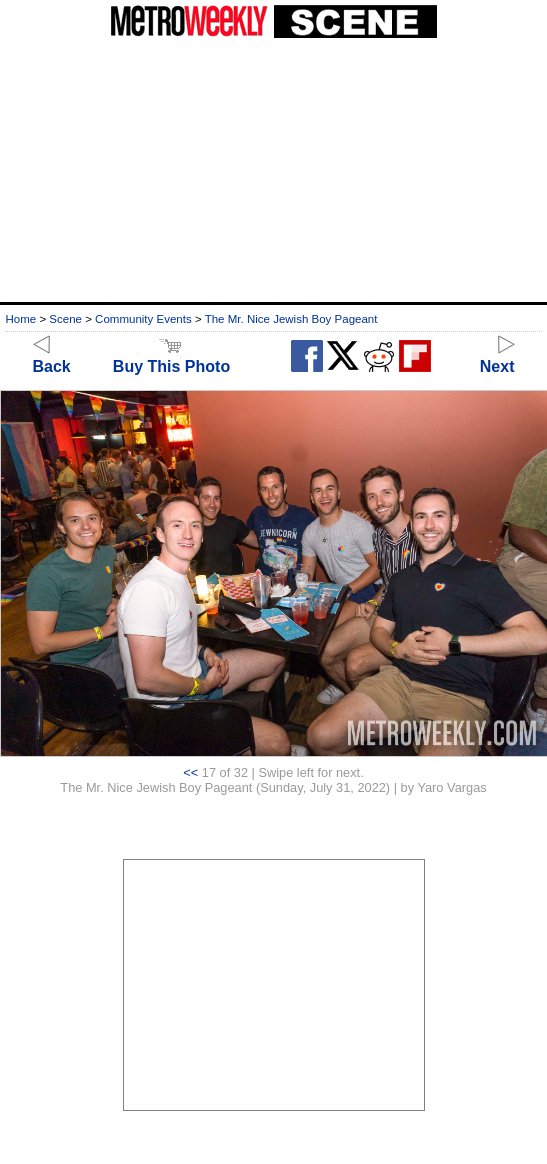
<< (190, 772)
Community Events (143, 319)
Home (20, 319)
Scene (65, 319)
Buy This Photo (171, 357)
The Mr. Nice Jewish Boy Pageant (291, 319)
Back (52, 357)
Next (497, 357)
